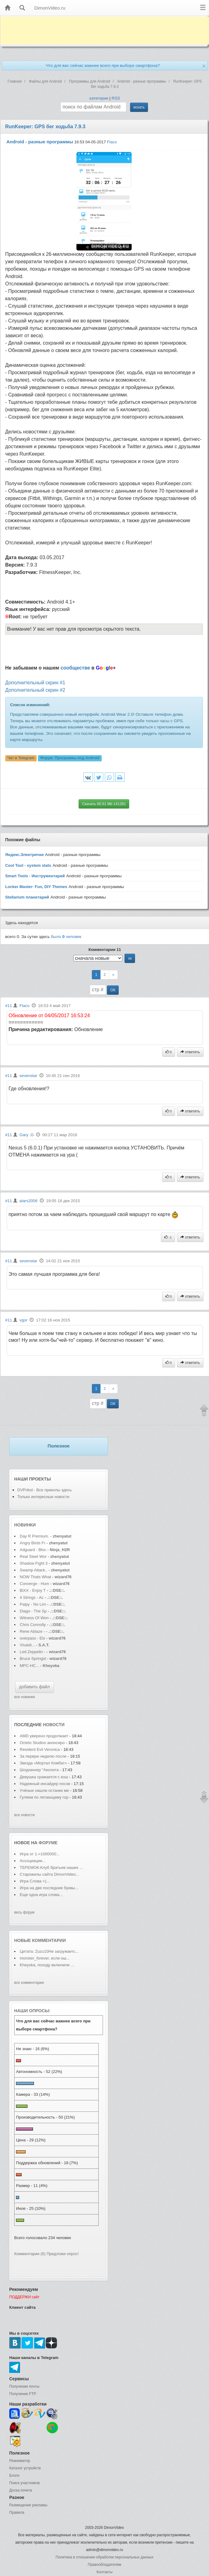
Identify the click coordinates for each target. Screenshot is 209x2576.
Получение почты (24, 2386)
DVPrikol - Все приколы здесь (44, 1490)
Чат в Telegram (21, 758)
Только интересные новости (43, 1496)
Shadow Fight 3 (33, 1563)
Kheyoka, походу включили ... (47, 1965)
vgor (23, 1320)
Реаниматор (19, 2461)
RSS (116, 98)
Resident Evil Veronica (40, 1749)
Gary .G (26, 1134)
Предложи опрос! (63, 2253)
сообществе (75, 667)
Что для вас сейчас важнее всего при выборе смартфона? (103, 65)
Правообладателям (104, 2564)
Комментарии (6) (29, 2253)
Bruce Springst (33, 1658)
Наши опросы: (32, 2010)
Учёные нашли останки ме (44, 1790)
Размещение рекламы (28, 2505)
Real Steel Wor (33, 1556)
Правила (16, 2512)
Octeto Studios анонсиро (42, 1742)
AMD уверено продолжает (44, 1736)
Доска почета (20, 2490)
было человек (66, 936)
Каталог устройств (25, 2468)
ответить (190, 1052)
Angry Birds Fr (32, 1543)
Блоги (14, 2475)
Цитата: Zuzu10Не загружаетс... (49, 1951)
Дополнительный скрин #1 (35, 682)
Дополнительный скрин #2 (35, 690)
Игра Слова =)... (35, 1881)
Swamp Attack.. (33, 1570)
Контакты (104, 2572)
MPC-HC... (29, 1665)
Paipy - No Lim (33, 1604)
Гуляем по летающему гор (44, 1797)
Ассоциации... (33, 1860)
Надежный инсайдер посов (45, 1783)
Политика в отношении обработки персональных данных (104, 2557)
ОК (112, 990)
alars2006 (28, 1200)
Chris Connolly (33, 1624)
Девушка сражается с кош (44, 1777)
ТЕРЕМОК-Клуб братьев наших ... (51, 1867)
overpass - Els (32, 1638)
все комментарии (29, 1982)
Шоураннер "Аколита (39, 1769)
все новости (24, 1815)
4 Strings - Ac (31, 1597)
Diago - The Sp (33, 1611)
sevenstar (28, 1075)
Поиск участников (24, 2483)
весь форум (24, 1912)
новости (53, 1724)
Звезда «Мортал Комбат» (44, 1763)
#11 (8, 1005)
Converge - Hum (34, 1583)
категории (98, 98)
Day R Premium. (34, 1536)
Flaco (112, 142)
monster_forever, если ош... (45, 1958)
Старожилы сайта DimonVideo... (49, 1874)
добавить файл (34, 1686)
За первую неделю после (44, 1756)
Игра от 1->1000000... (39, 1854)
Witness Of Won (34, 1618)
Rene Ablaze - (33, 1631)
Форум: (69, 758)
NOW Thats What (35, 1577)
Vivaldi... (27, 1645)
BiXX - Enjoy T (33, 1590)
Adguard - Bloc (33, 1549)
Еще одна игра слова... (41, 1894)
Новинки (25, 1524)
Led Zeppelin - (32, 1651)
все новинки (24, 1697)
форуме (48, 1842)
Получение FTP (22, 2394)
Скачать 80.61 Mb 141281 (104, 804)
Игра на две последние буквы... (49, 1888)
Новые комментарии (40, 1940)
